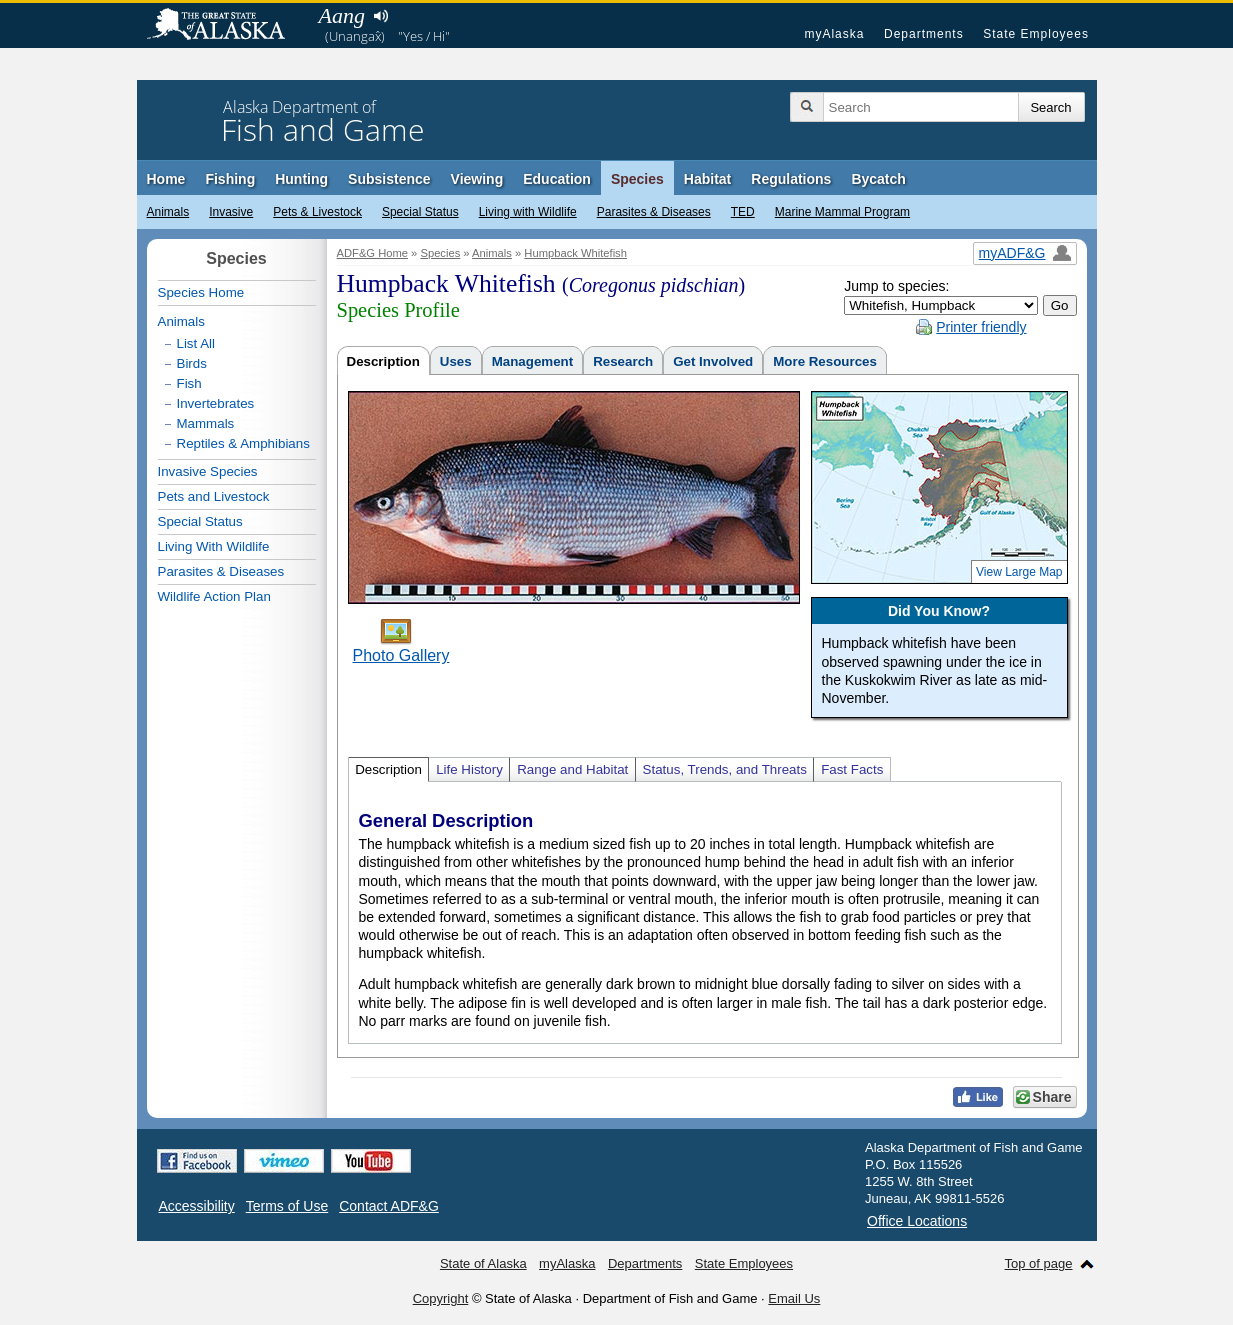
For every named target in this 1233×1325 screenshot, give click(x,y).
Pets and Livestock (214, 496)
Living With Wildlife (214, 546)
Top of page (1039, 1263)
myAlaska (834, 34)
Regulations (791, 179)
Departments (924, 34)
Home (166, 179)
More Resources (825, 361)
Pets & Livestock (317, 212)
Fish (189, 383)
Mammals (206, 423)
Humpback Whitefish (575, 253)
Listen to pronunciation (381, 16)
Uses (456, 361)
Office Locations (917, 1221)
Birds (192, 363)
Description (383, 361)
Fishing (230, 179)
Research (623, 361)
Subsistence (389, 179)
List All (196, 343)
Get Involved (713, 361)
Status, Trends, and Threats (725, 769)
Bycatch (878, 179)
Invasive (231, 212)
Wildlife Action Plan (214, 596)
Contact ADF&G (389, 1206)
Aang (342, 15)
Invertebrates (216, 403)
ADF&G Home (373, 253)
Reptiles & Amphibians (243, 443)
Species (637, 179)
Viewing (477, 179)
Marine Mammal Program (842, 212)
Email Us (794, 1298)
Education (557, 179)
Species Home (201, 292)
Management (532, 361)
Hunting (301, 179)
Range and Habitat (572, 769)
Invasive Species (208, 471)
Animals (168, 212)
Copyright (441, 1298)
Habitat (707, 179)
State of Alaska (226, 26)
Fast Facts (852, 769)
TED (743, 212)
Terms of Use (287, 1206)
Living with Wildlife (528, 212)
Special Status (420, 212)
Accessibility (197, 1206)
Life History (469, 769)
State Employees (1036, 34)
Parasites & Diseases (654, 212)
